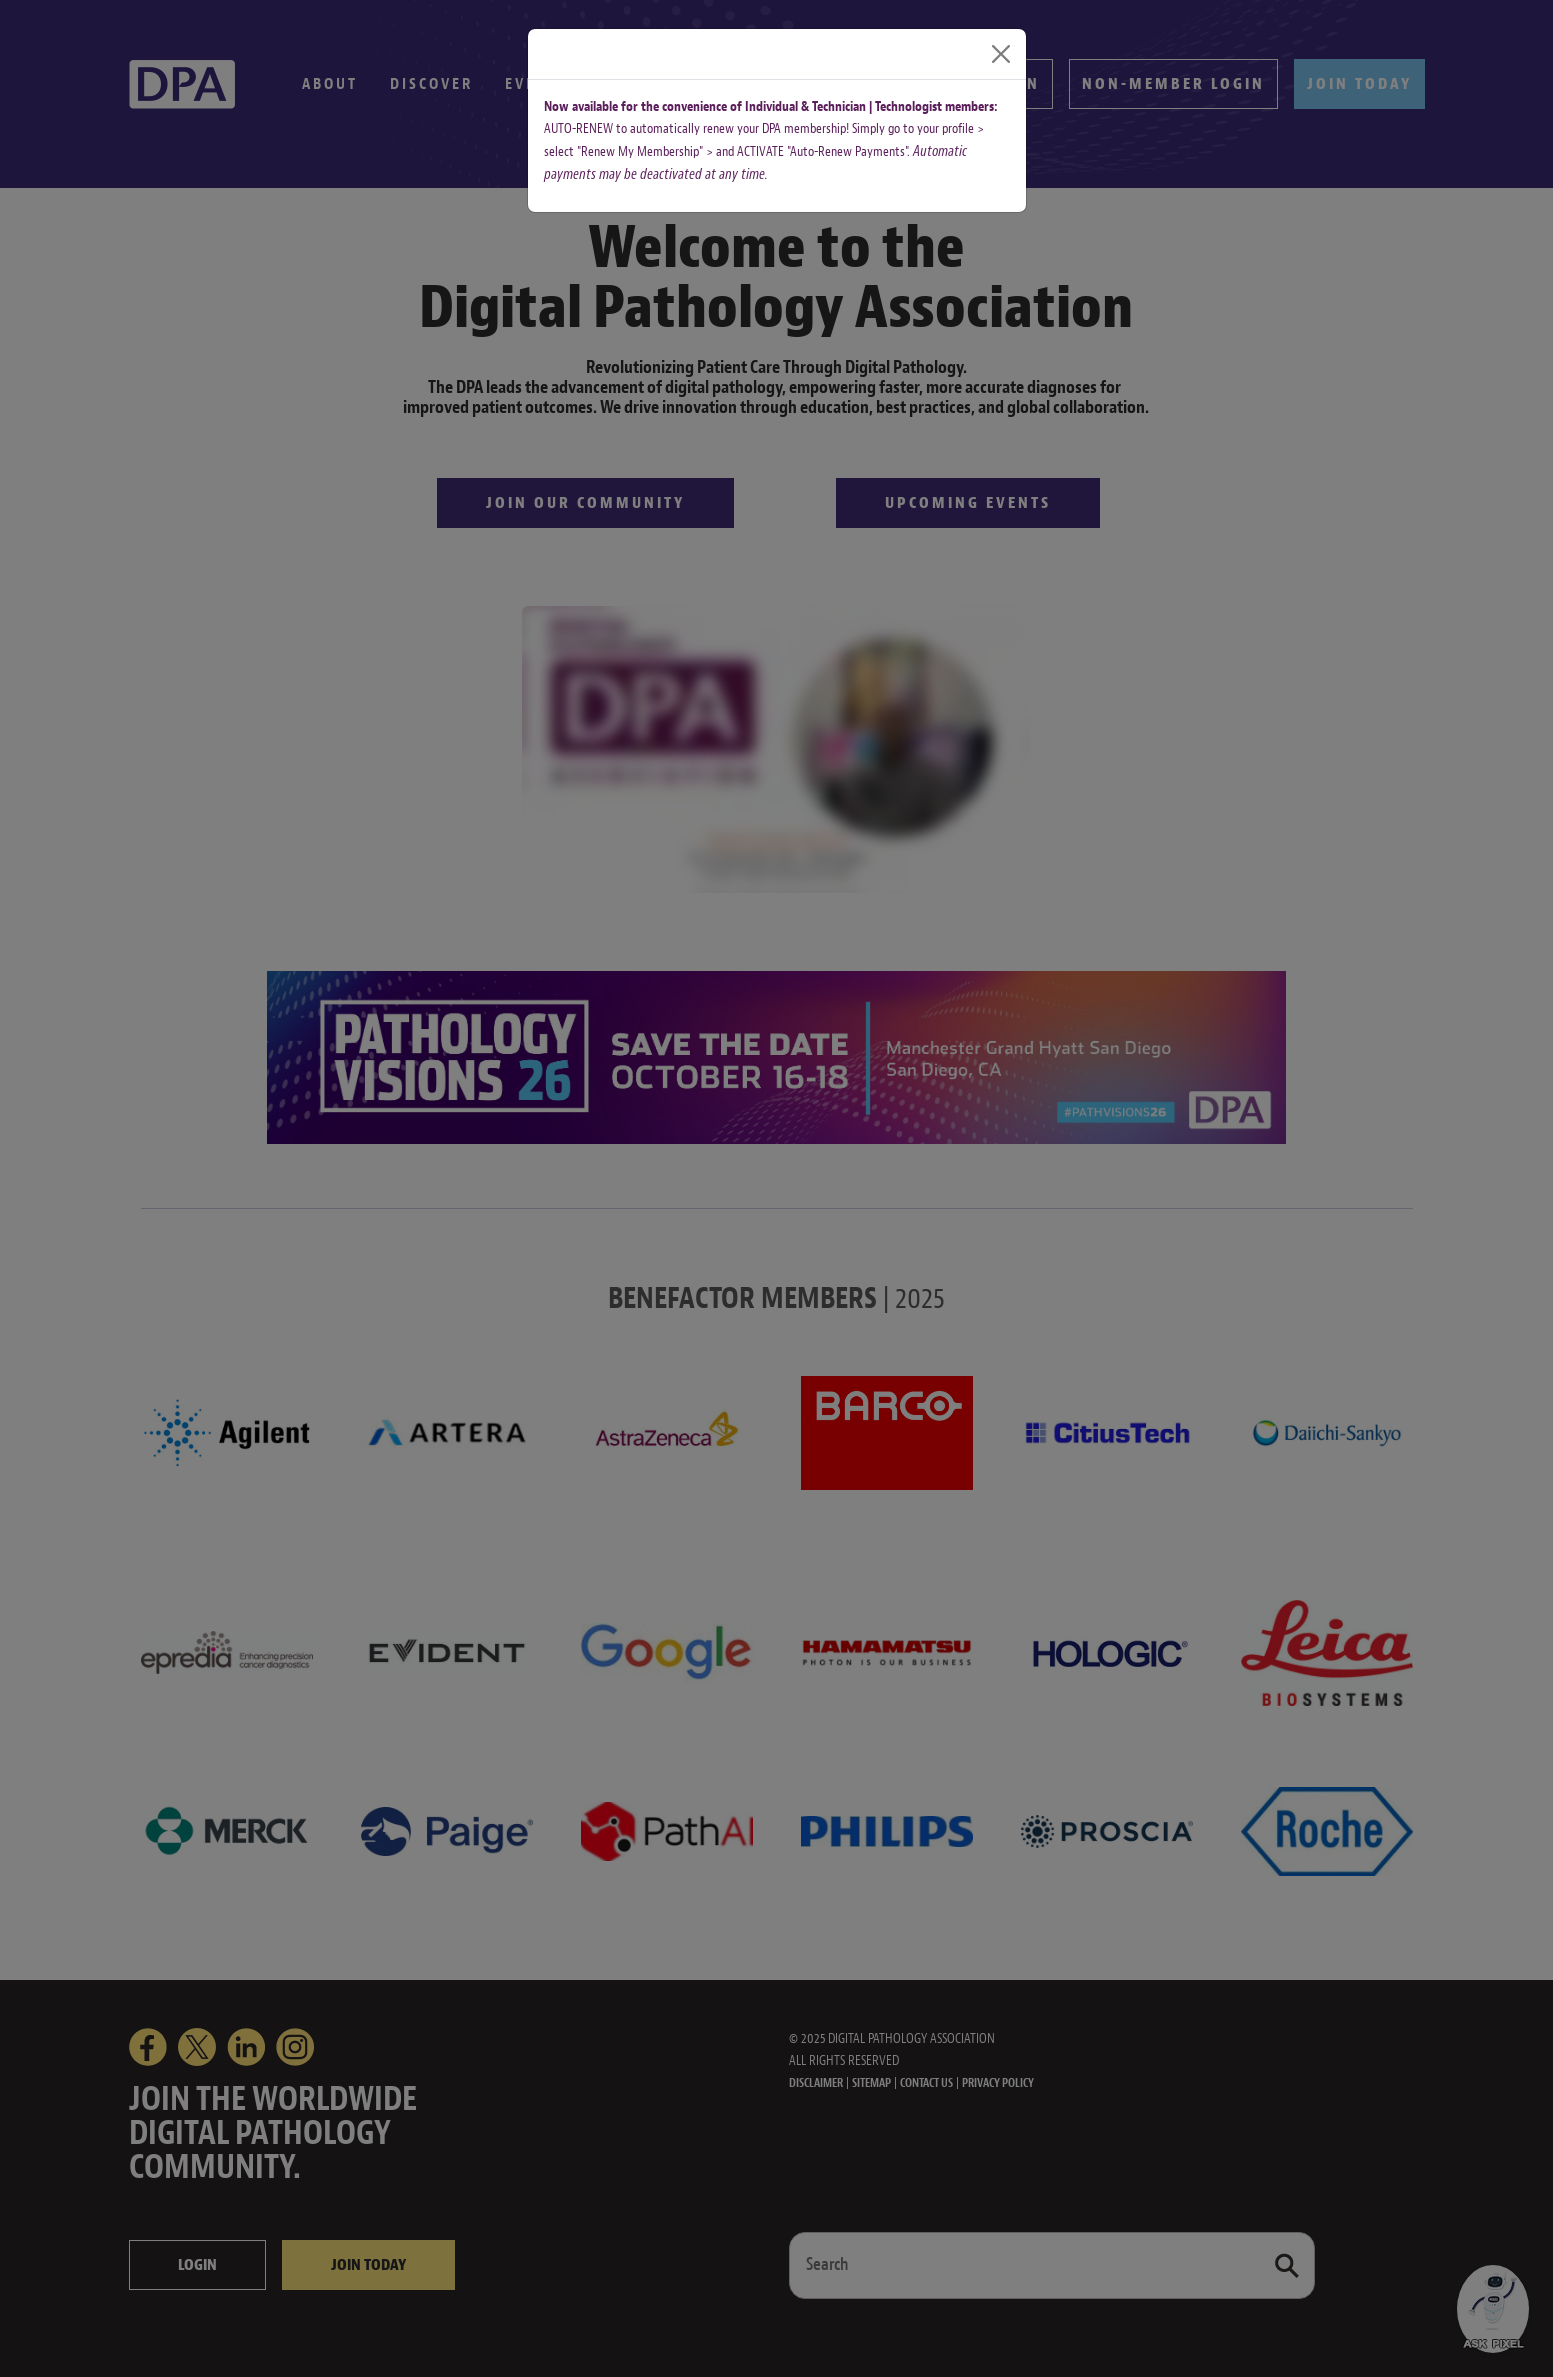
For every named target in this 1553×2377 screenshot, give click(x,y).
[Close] (1001, 54)
